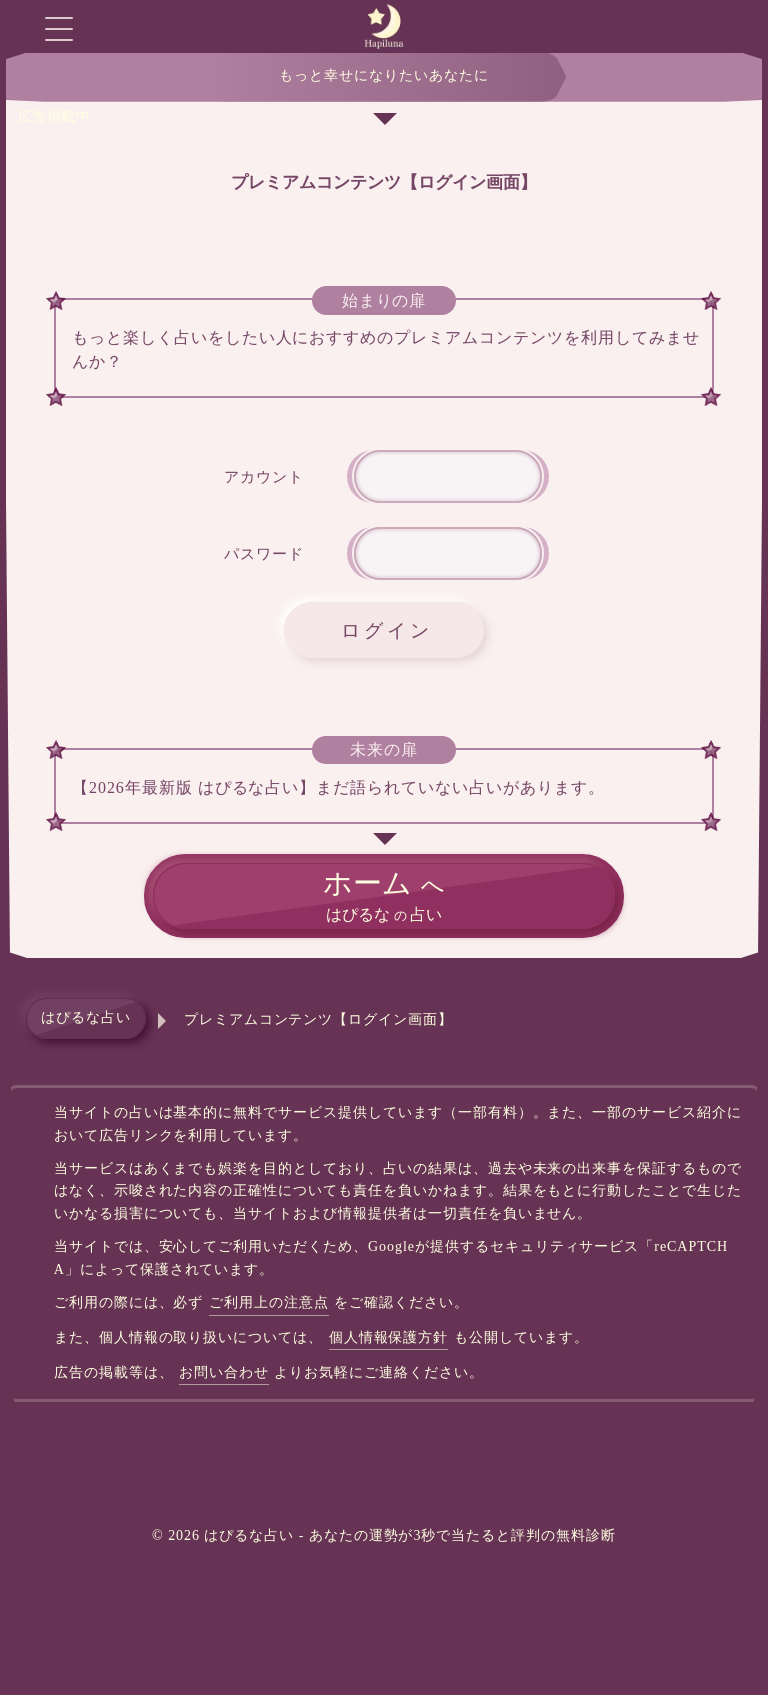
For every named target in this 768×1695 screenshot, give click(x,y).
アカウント (264, 476)
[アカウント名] (448, 476)
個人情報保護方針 (389, 1337)
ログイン (386, 630)
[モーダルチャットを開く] (709, 28)
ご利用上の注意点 (269, 1302)
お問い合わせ (224, 1372)
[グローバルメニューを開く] (58, 28)
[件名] (448, 553)
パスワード (264, 553)
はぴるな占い (86, 1017)
